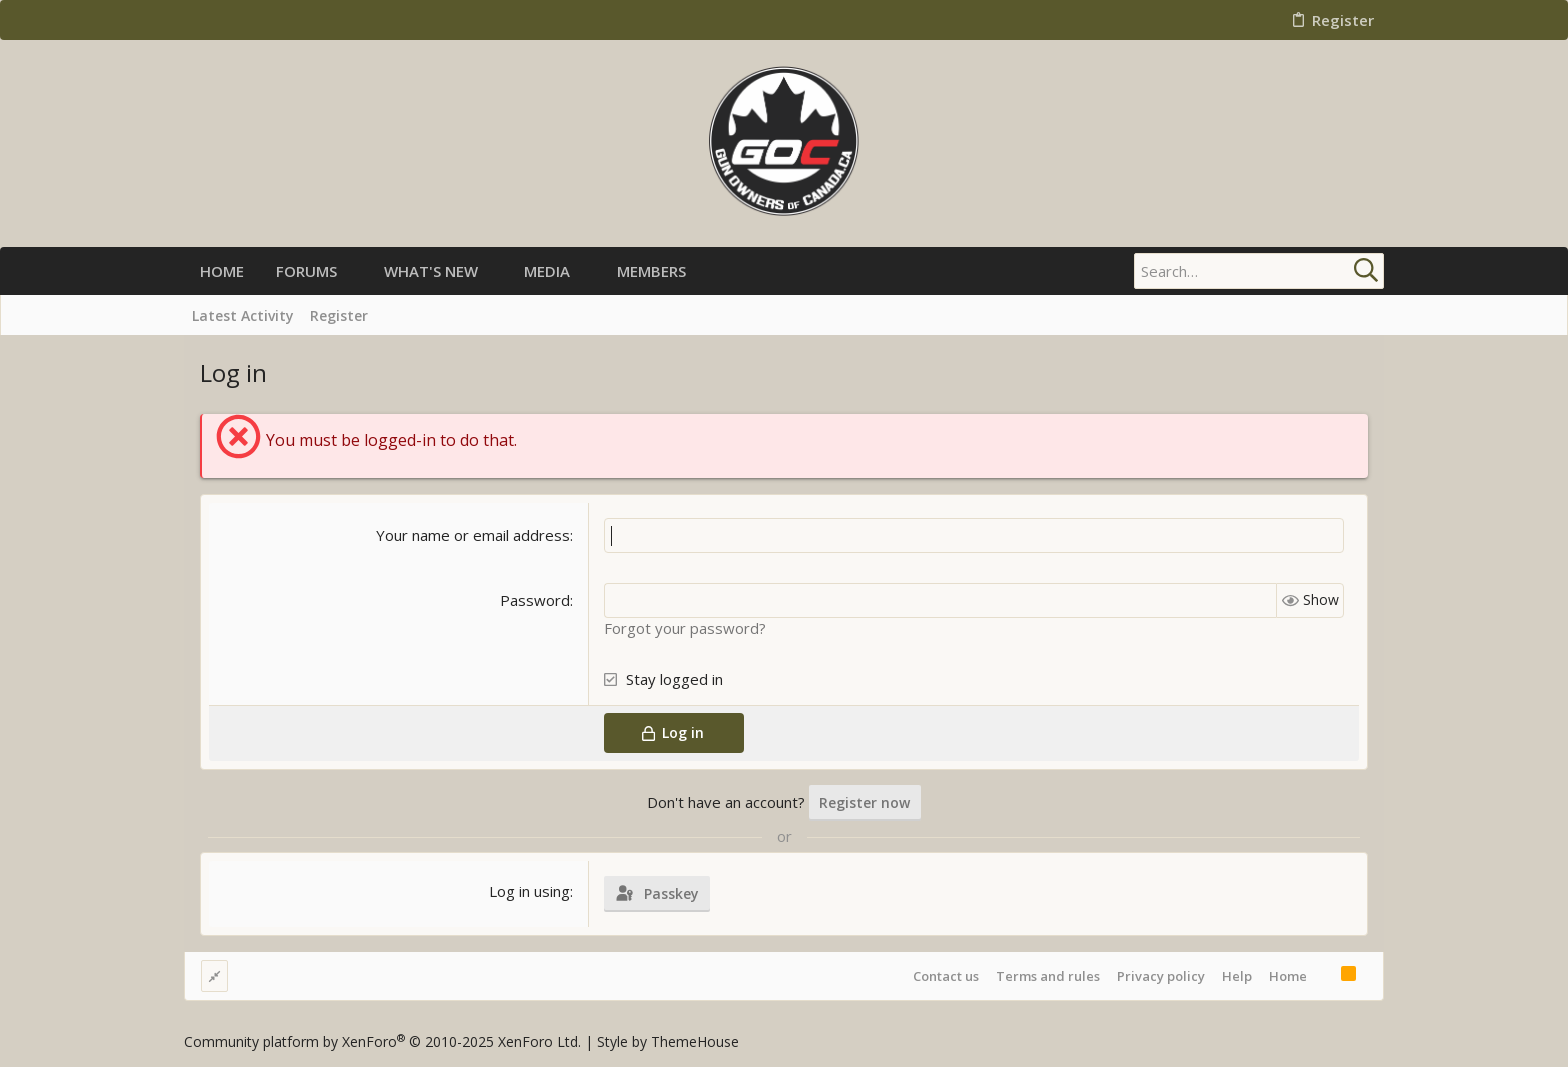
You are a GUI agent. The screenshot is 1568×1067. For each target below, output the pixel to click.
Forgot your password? (685, 628)
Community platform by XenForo (382, 1041)
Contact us (946, 976)
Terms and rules (1048, 976)
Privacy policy (1161, 976)
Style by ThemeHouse (668, 1041)
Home (1288, 976)
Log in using (529, 891)
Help (1237, 976)
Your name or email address (473, 535)
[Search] (1259, 271)
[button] (353, 271)
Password (535, 600)
